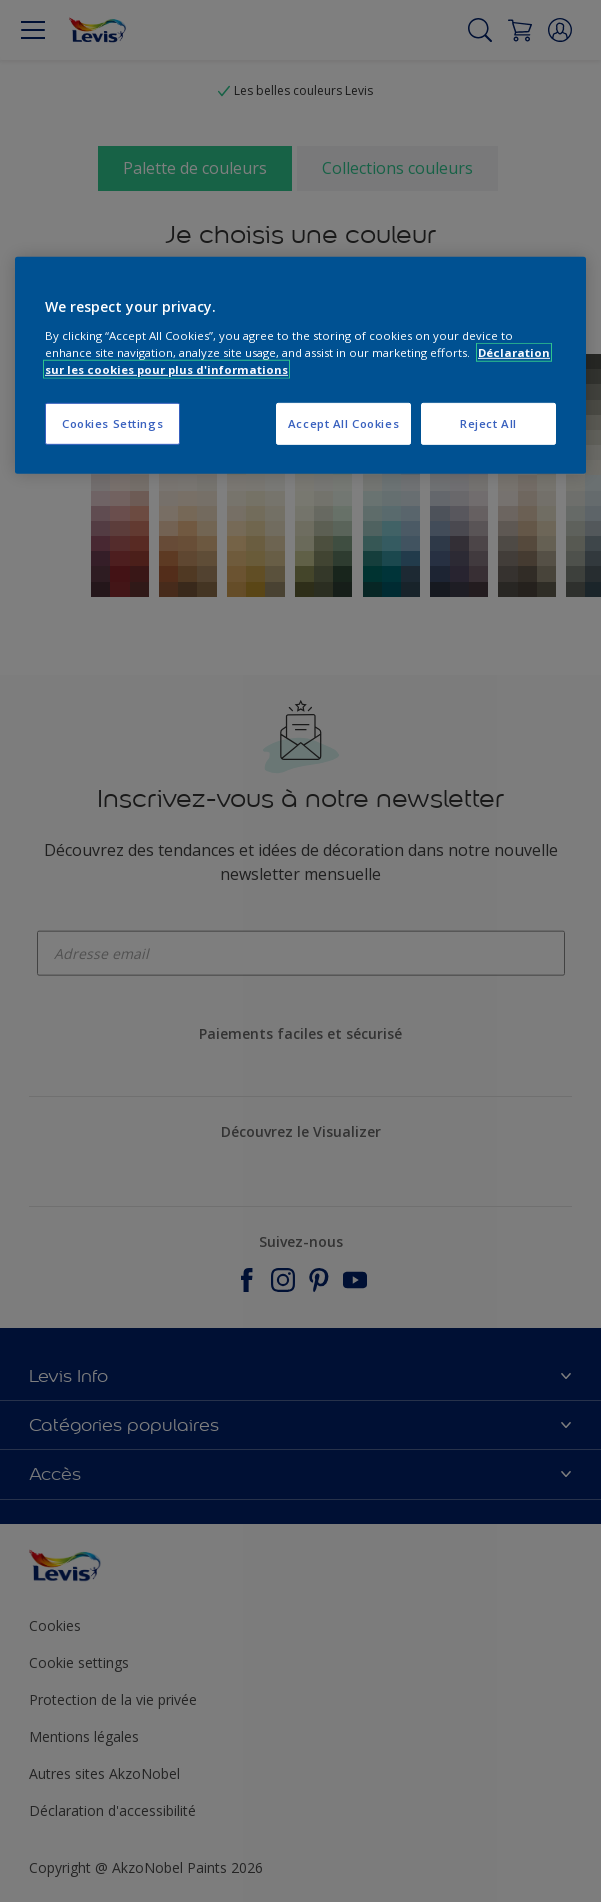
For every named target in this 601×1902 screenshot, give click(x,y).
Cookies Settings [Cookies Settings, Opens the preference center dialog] (112, 423)
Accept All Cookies (343, 423)
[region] (300, 365)
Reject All (488, 423)
